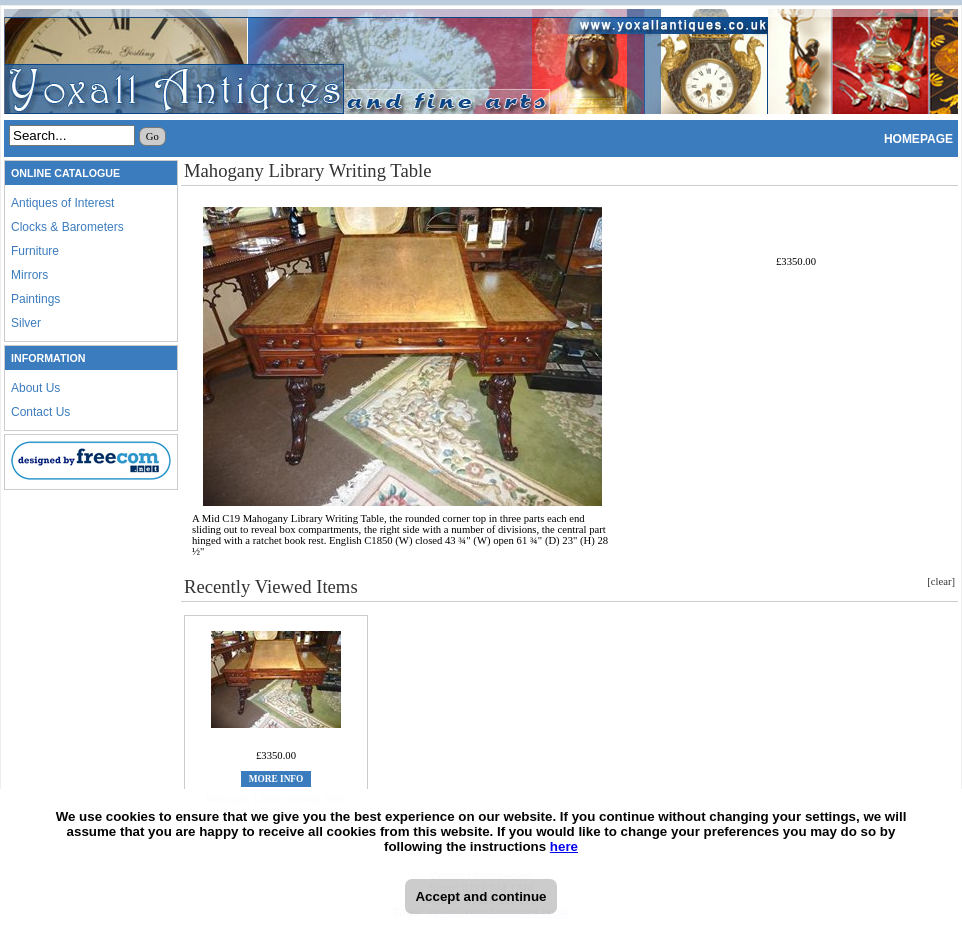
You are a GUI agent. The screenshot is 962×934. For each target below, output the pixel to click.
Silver (26, 323)
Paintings (35, 299)
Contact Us (40, 412)
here (564, 846)
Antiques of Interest (62, 203)
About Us (35, 388)
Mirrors (29, 275)
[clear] (941, 581)
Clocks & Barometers (67, 227)
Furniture (35, 251)
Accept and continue (480, 896)
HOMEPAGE (918, 139)
